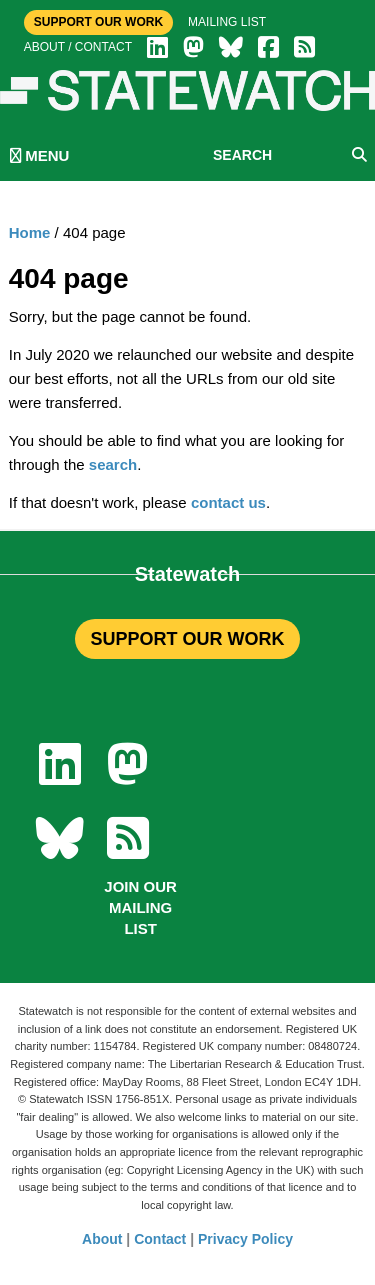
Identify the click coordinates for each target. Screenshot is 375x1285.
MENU (39, 155)
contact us (228, 502)
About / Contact (78, 47)
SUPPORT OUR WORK (187, 639)
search (113, 464)
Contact (160, 1239)
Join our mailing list (140, 907)
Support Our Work (98, 22)
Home (30, 232)
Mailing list (227, 22)
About (102, 1239)
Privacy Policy (245, 1239)
